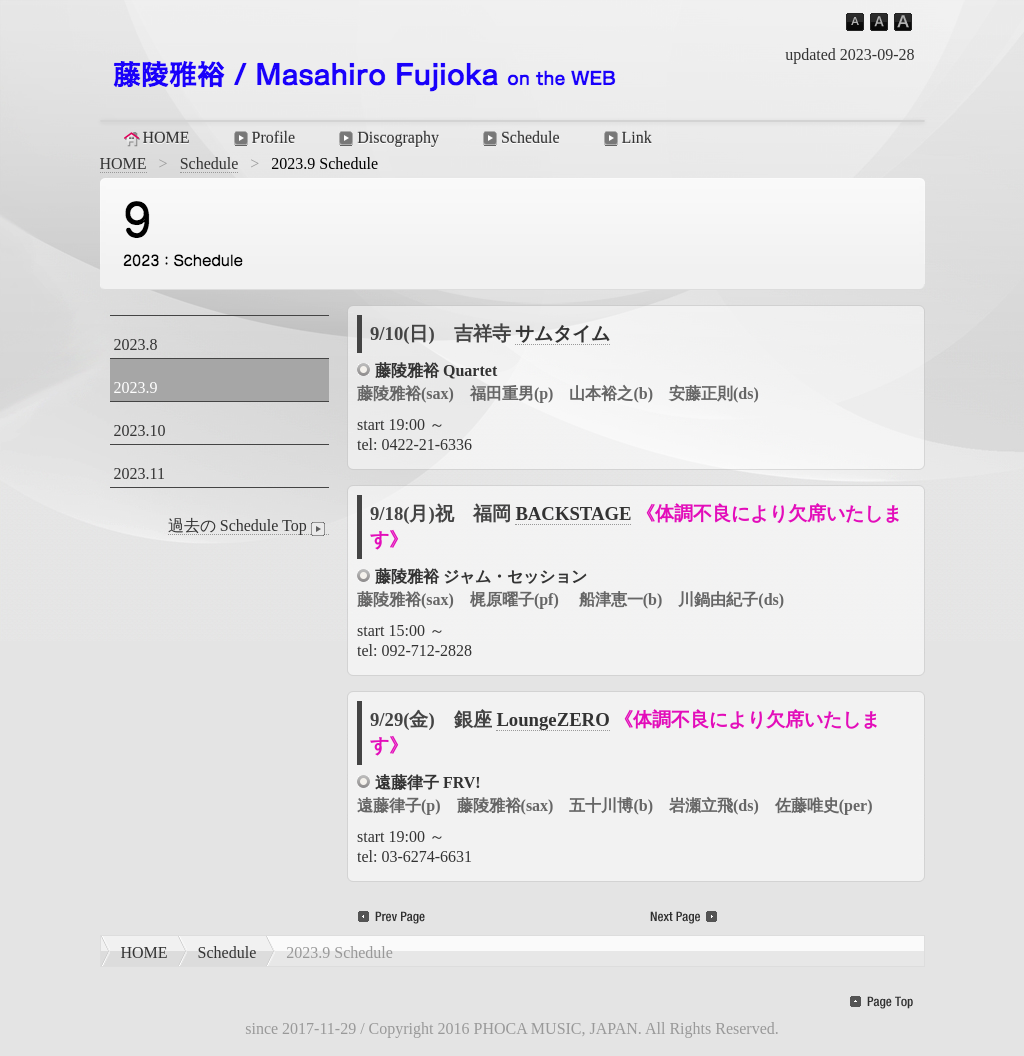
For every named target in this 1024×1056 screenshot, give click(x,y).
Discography (387, 138)
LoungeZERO (552, 719)
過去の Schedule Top (248, 526)
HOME (155, 138)
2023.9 (136, 387)
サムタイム (562, 333)
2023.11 (139, 473)
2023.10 (140, 430)
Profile (263, 138)
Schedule (519, 138)
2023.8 (136, 344)
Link (626, 138)
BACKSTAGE (573, 513)
